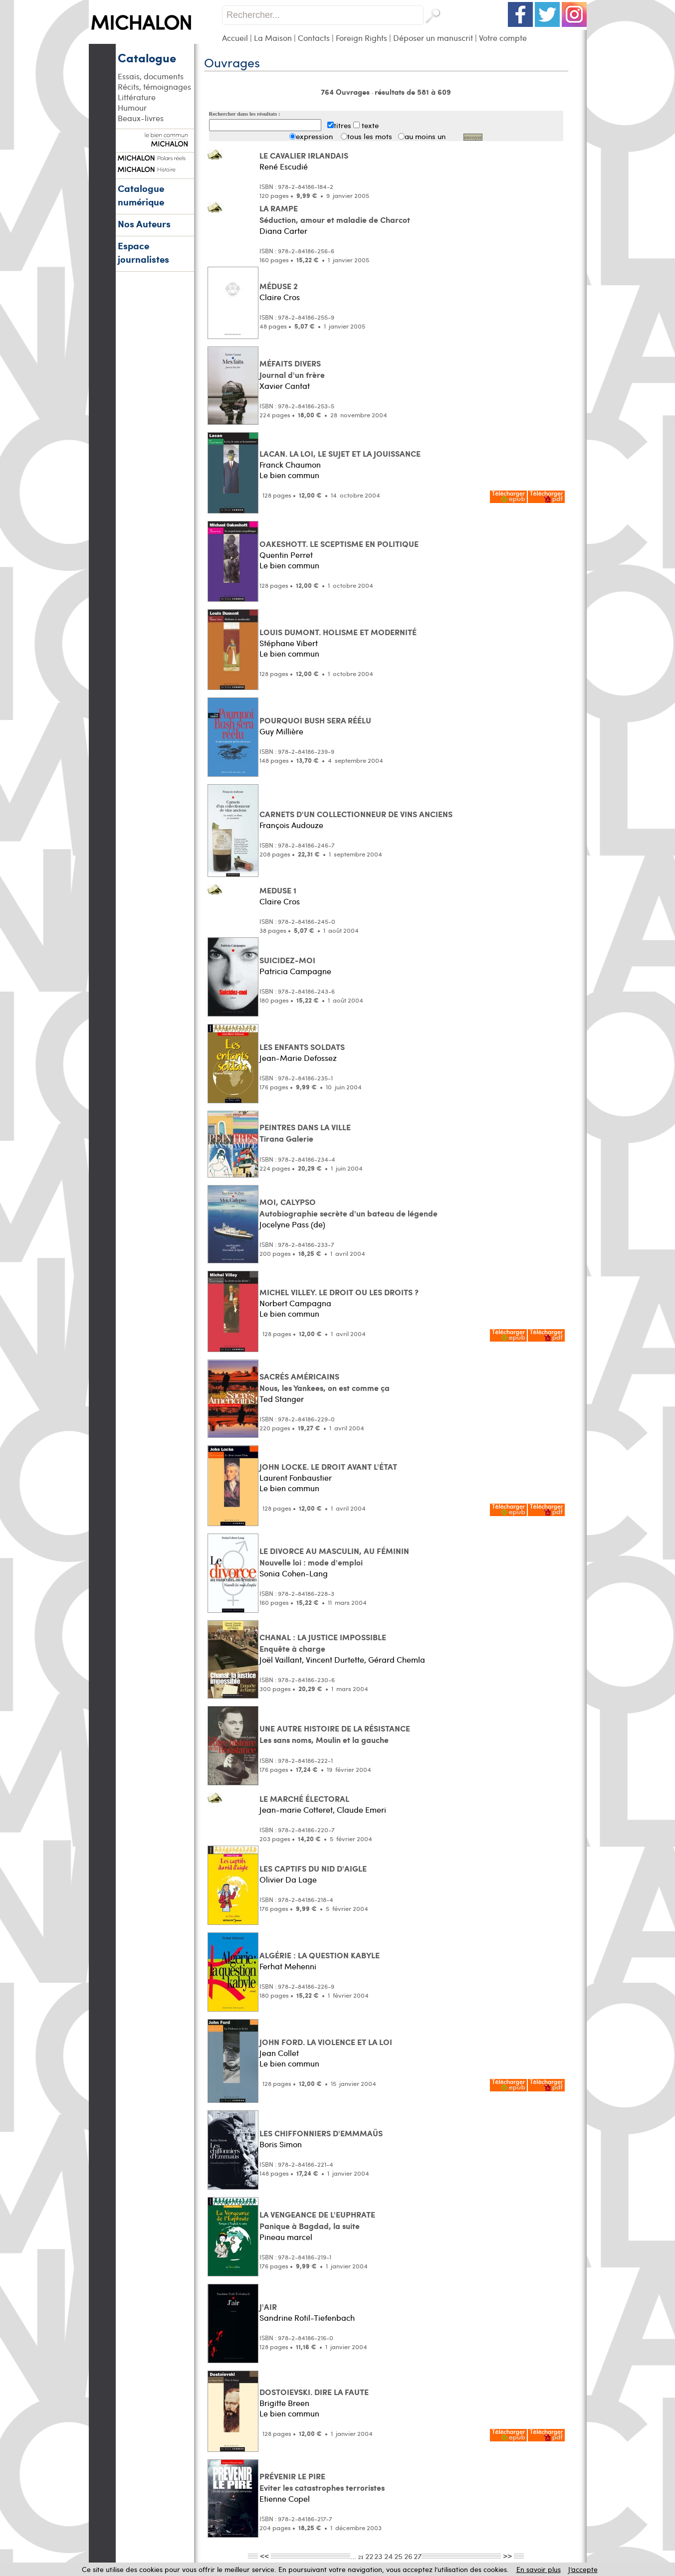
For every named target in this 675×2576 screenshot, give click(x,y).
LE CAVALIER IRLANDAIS (303, 155)
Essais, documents (151, 76)
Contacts (314, 37)
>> (507, 2555)
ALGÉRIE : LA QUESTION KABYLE (319, 1955)
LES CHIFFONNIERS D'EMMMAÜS (321, 2133)
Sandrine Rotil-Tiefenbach (307, 2317)
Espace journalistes (143, 252)
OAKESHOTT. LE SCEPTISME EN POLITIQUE (339, 543)
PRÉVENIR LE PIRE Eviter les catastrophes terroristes (322, 2481)
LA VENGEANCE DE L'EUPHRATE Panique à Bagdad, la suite (317, 2220)
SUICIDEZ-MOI (287, 960)
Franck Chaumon (290, 464)
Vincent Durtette (335, 1659)
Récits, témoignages (154, 86)
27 (418, 2556)
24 (388, 2556)
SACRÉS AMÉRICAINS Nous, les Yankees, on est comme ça (324, 1382)
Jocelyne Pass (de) (292, 1224)
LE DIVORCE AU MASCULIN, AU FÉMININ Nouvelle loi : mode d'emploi (334, 1556)
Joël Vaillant (280, 1659)
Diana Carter (283, 230)
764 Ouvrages (346, 91)
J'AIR (268, 2306)
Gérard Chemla (396, 1659)
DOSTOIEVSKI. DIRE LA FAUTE (314, 2392)
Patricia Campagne (295, 971)
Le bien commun (289, 475)
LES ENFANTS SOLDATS (302, 1046)
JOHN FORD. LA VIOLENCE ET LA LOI (325, 2042)
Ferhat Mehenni (287, 1966)
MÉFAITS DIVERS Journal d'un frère (292, 368)
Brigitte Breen (284, 2403)
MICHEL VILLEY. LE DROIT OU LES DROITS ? (339, 1292)
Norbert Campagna (295, 1303)
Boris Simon (280, 2144)
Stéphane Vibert (288, 643)
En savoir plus (538, 2569)
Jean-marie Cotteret (296, 1809)
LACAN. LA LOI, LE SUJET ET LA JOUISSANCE (340, 453)
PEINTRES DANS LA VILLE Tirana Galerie (305, 1132)
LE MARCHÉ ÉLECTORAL (304, 1798)
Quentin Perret (286, 554)
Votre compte (503, 37)
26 (408, 2556)
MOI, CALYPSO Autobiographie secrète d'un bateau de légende (348, 1207)
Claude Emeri (361, 1809)
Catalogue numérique (141, 194)
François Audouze (291, 825)
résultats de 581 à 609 (413, 91)
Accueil (235, 37)
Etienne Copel (284, 2498)
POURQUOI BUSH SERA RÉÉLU (315, 720)
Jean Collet (279, 2053)
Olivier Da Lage (288, 1879)
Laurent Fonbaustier (295, 1477)
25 (398, 2556)
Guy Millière (281, 731)
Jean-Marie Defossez (298, 1057)
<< (264, 2555)
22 (369, 2556)
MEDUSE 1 (277, 890)
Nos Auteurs (144, 223)
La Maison (273, 37)
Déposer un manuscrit (433, 37)
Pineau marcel (285, 2237)
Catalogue (147, 57)
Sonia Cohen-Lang (293, 1573)
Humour (132, 107)
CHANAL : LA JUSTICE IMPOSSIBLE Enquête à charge (322, 1642)
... (354, 2556)
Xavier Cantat (284, 385)
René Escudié (283, 166)
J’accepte (583, 2569)
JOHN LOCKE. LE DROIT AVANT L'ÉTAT (328, 1466)
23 (378, 2556)
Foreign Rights (361, 37)
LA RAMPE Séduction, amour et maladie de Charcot (334, 213)
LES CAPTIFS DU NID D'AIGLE (313, 1868)
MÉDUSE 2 (278, 286)
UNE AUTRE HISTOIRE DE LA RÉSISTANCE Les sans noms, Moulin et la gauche (334, 1733)
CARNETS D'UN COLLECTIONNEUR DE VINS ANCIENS (355, 814)
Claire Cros (279, 297)
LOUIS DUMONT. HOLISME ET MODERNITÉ (338, 632)
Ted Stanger (281, 1398)
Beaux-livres (141, 118)
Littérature (137, 97)
